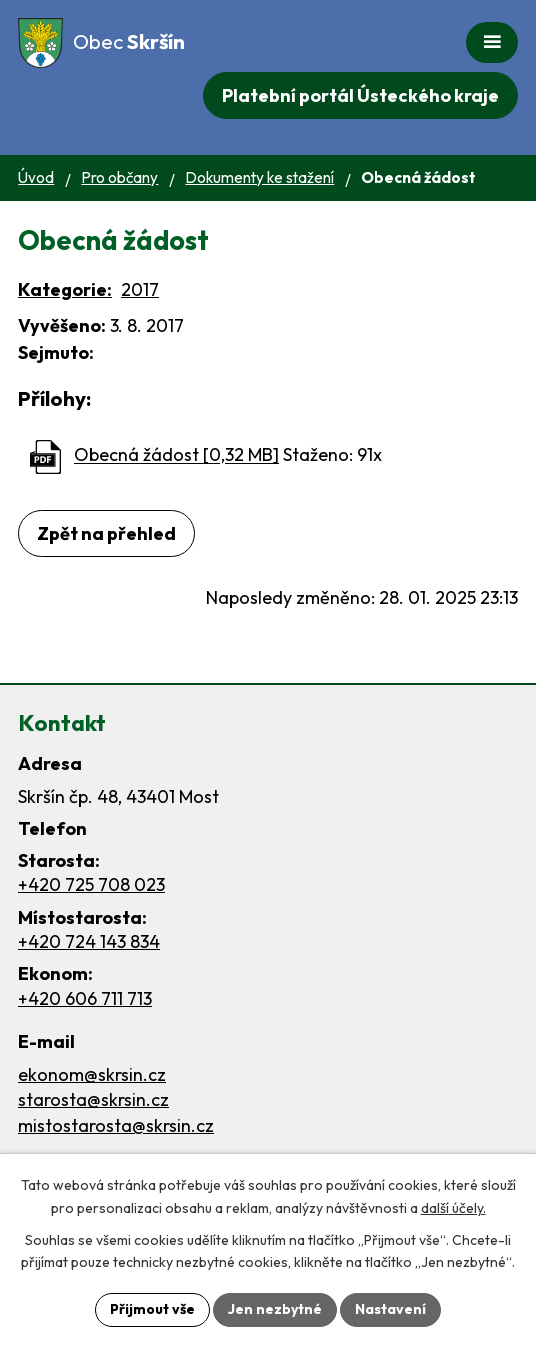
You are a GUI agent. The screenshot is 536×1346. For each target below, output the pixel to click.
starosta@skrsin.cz (93, 1099)
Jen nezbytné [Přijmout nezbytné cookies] (275, 1309)
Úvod (36, 177)
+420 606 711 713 (85, 998)
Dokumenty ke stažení (259, 177)
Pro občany (119, 177)
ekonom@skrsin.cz (92, 1074)
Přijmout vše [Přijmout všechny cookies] (152, 1309)
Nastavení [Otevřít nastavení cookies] (390, 1309)
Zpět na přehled (106, 533)
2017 (140, 289)
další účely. (453, 1208)
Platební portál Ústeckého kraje (360, 95)
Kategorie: (65, 289)
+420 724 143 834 (89, 941)
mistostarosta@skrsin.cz (116, 1125)
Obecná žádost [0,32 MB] (176, 455)
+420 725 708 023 (91, 884)
